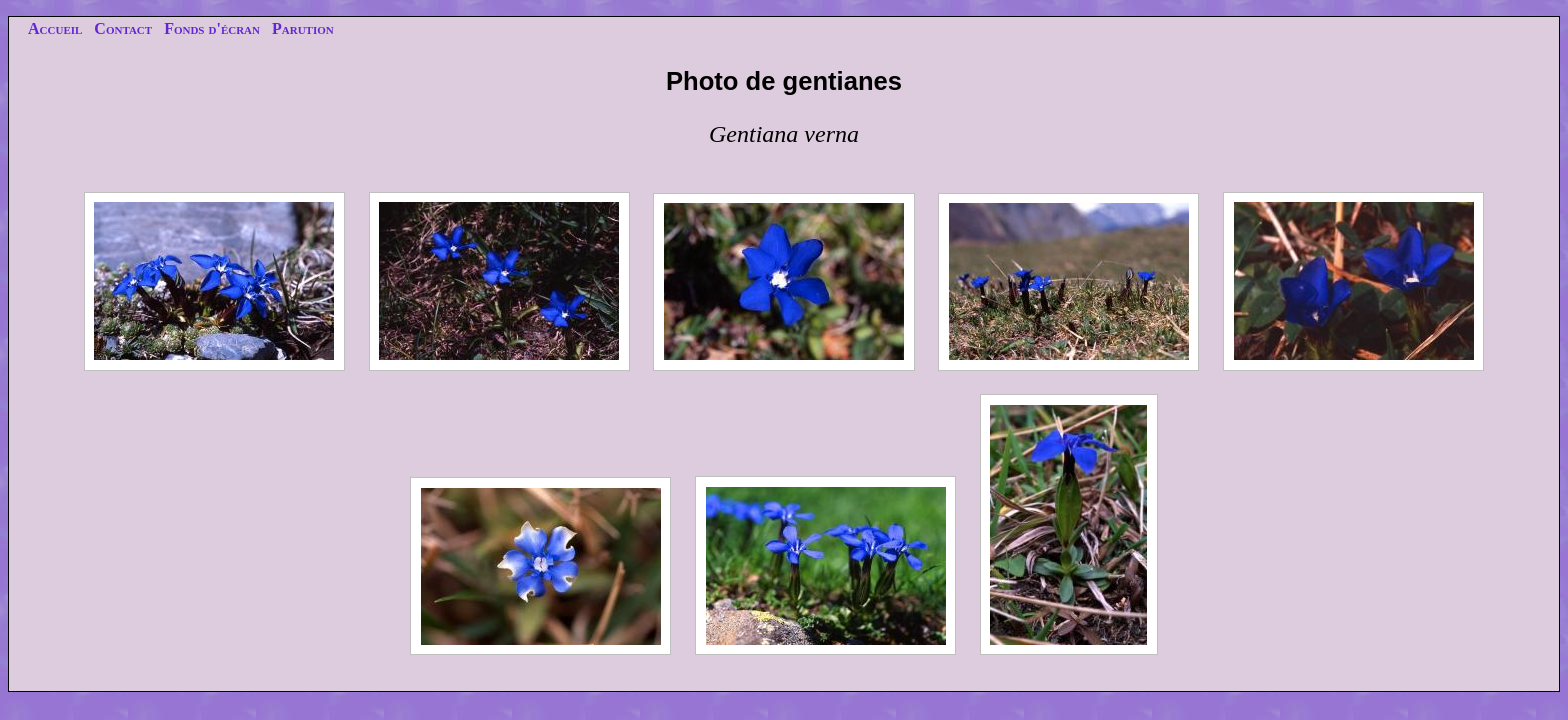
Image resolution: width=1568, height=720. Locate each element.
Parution (303, 28)
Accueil (55, 28)
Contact (123, 28)
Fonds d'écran (212, 28)
